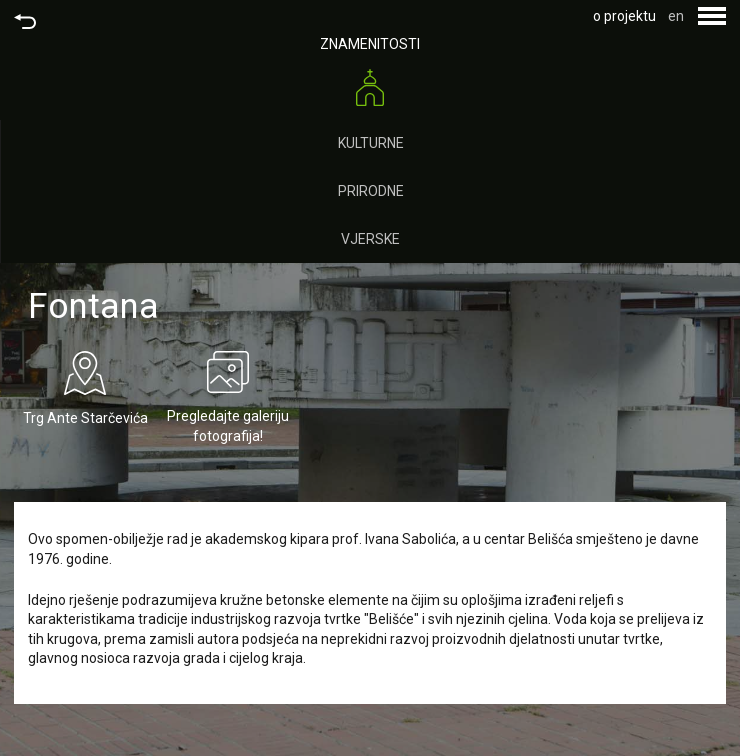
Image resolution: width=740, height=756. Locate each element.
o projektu (624, 16)
